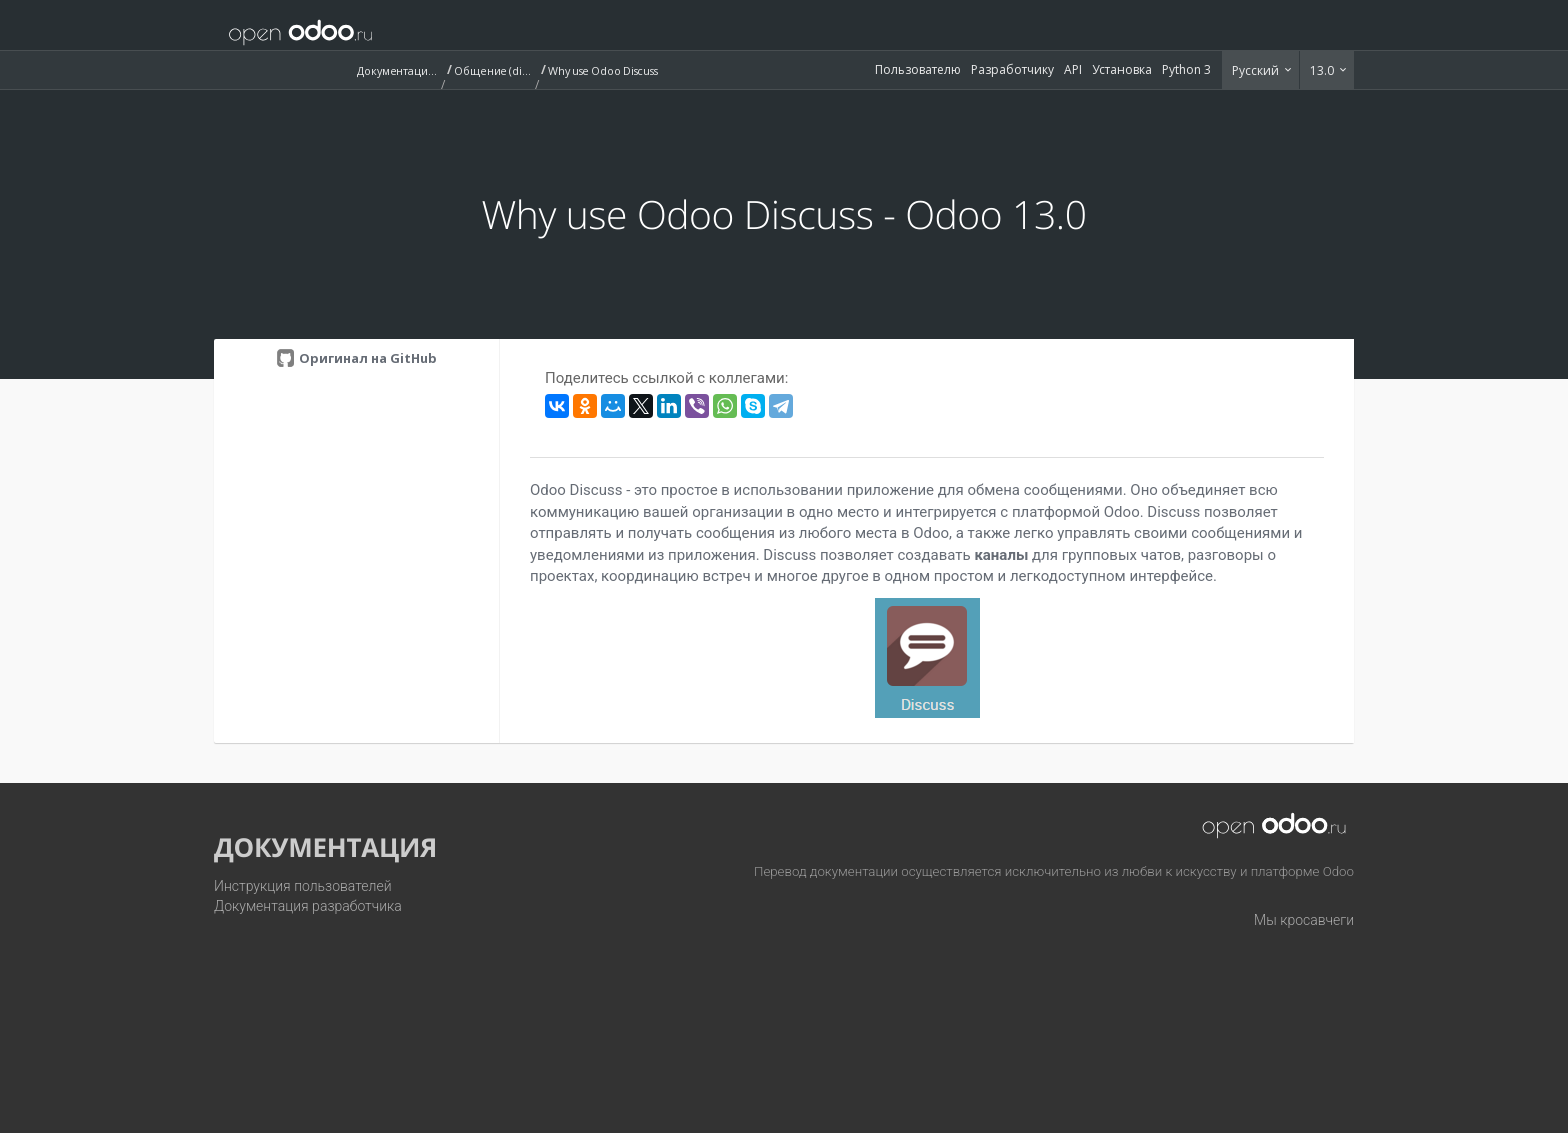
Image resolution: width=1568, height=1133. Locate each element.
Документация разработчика (308, 906)
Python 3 (1186, 69)
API (1073, 69)
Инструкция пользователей (303, 886)
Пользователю (918, 69)
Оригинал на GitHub (366, 358)
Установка (1122, 69)
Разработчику (1012, 69)
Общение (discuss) (494, 70)
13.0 (1323, 70)
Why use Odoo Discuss (603, 70)
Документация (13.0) (397, 70)
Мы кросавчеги (1304, 920)
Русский (1257, 70)
